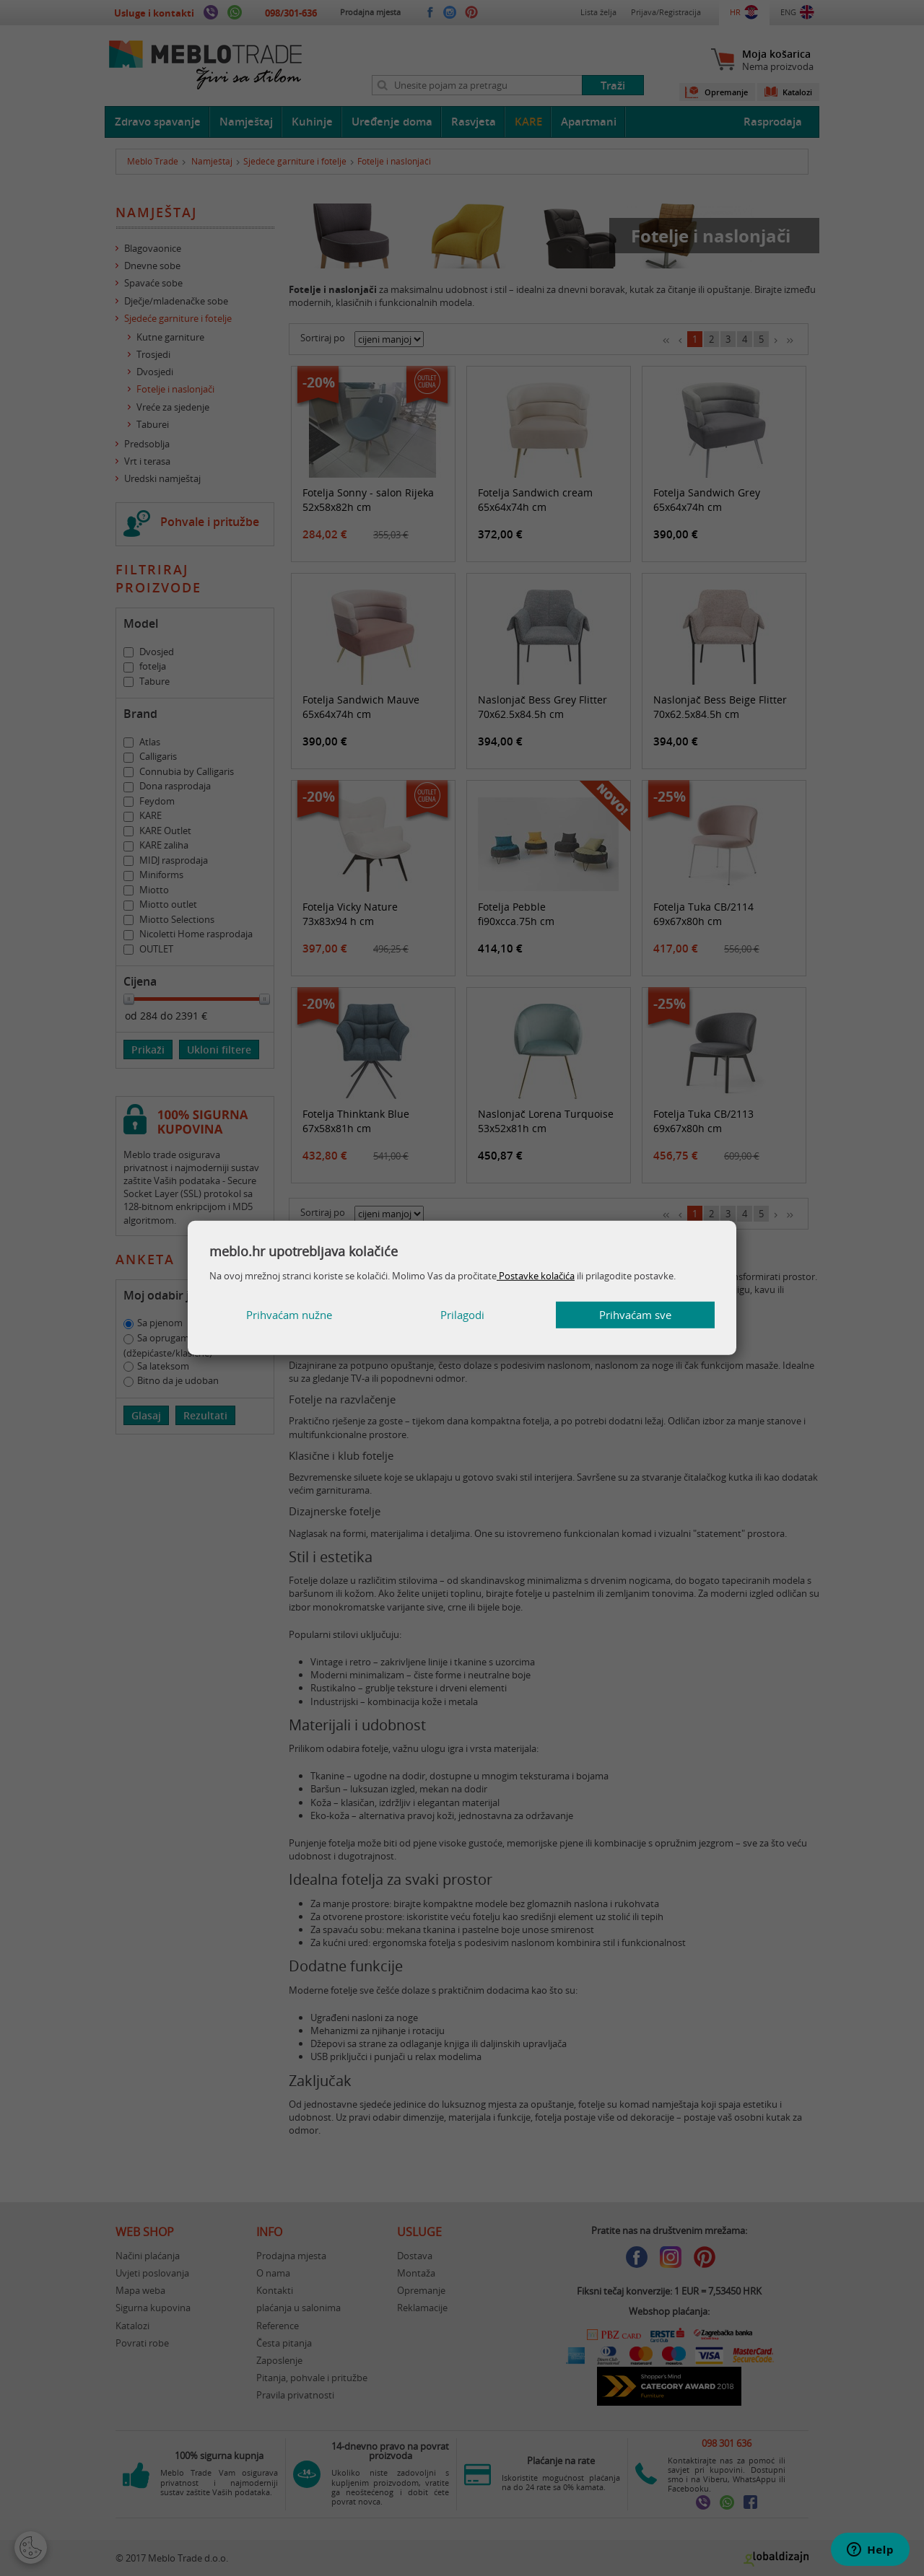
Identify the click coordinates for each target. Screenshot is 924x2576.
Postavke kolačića (536, 1275)
